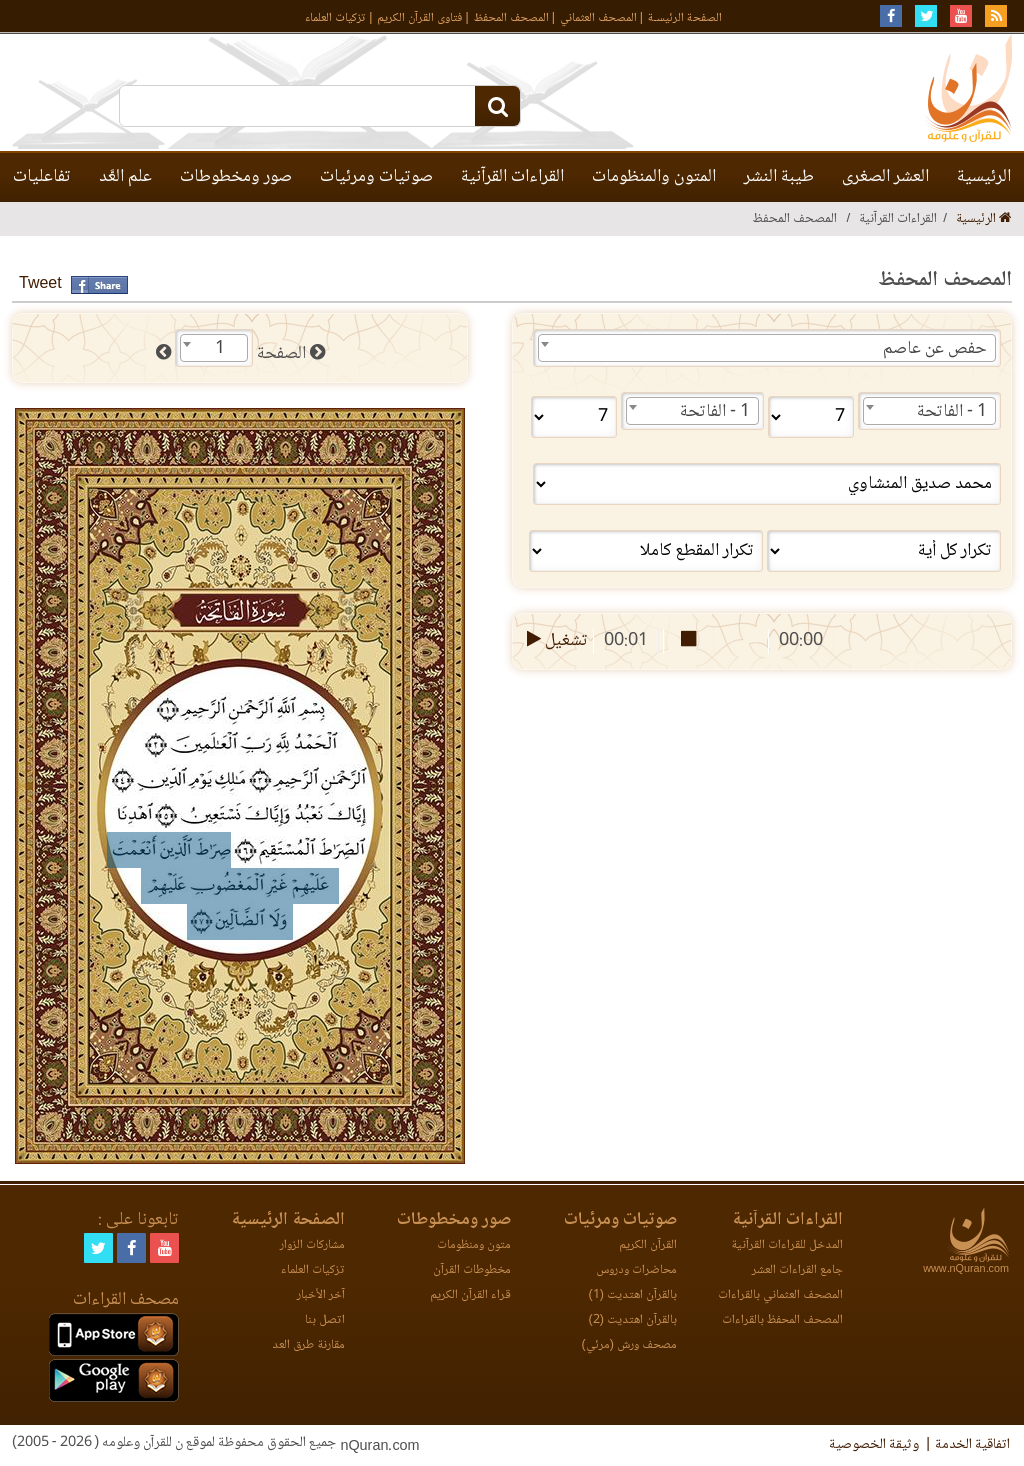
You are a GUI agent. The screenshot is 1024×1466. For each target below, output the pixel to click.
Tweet (40, 284)
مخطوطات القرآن (472, 1270)
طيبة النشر (779, 177)
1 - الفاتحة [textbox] (952, 412)
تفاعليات (42, 177)
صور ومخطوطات (236, 177)
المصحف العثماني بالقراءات (780, 1295)
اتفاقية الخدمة (972, 1445)
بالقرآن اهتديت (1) (633, 1295)
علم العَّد (125, 177)
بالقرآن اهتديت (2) (633, 1320)
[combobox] (767, 348)
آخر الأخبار (321, 1295)
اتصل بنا (325, 1320)
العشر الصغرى (885, 177)
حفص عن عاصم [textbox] (935, 349)
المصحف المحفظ (511, 18)
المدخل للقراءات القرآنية (787, 1245)
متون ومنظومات (474, 1245)
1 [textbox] (220, 349)
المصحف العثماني (598, 18)
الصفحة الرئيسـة (685, 18)
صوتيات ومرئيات (376, 177)
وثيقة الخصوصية (874, 1445)
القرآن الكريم (648, 1245)
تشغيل (555, 641)
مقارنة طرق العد (308, 1345)
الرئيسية (984, 177)
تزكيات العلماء (335, 18)
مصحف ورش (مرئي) (629, 1345)
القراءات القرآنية (512, 177)
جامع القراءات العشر (797, 1270)
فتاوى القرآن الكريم (419, 18)
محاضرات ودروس (636, 1270)
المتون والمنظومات (654, 177)
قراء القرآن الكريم (470, 1295)
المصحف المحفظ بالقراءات (782, 1320)
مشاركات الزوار (312, 1245)
